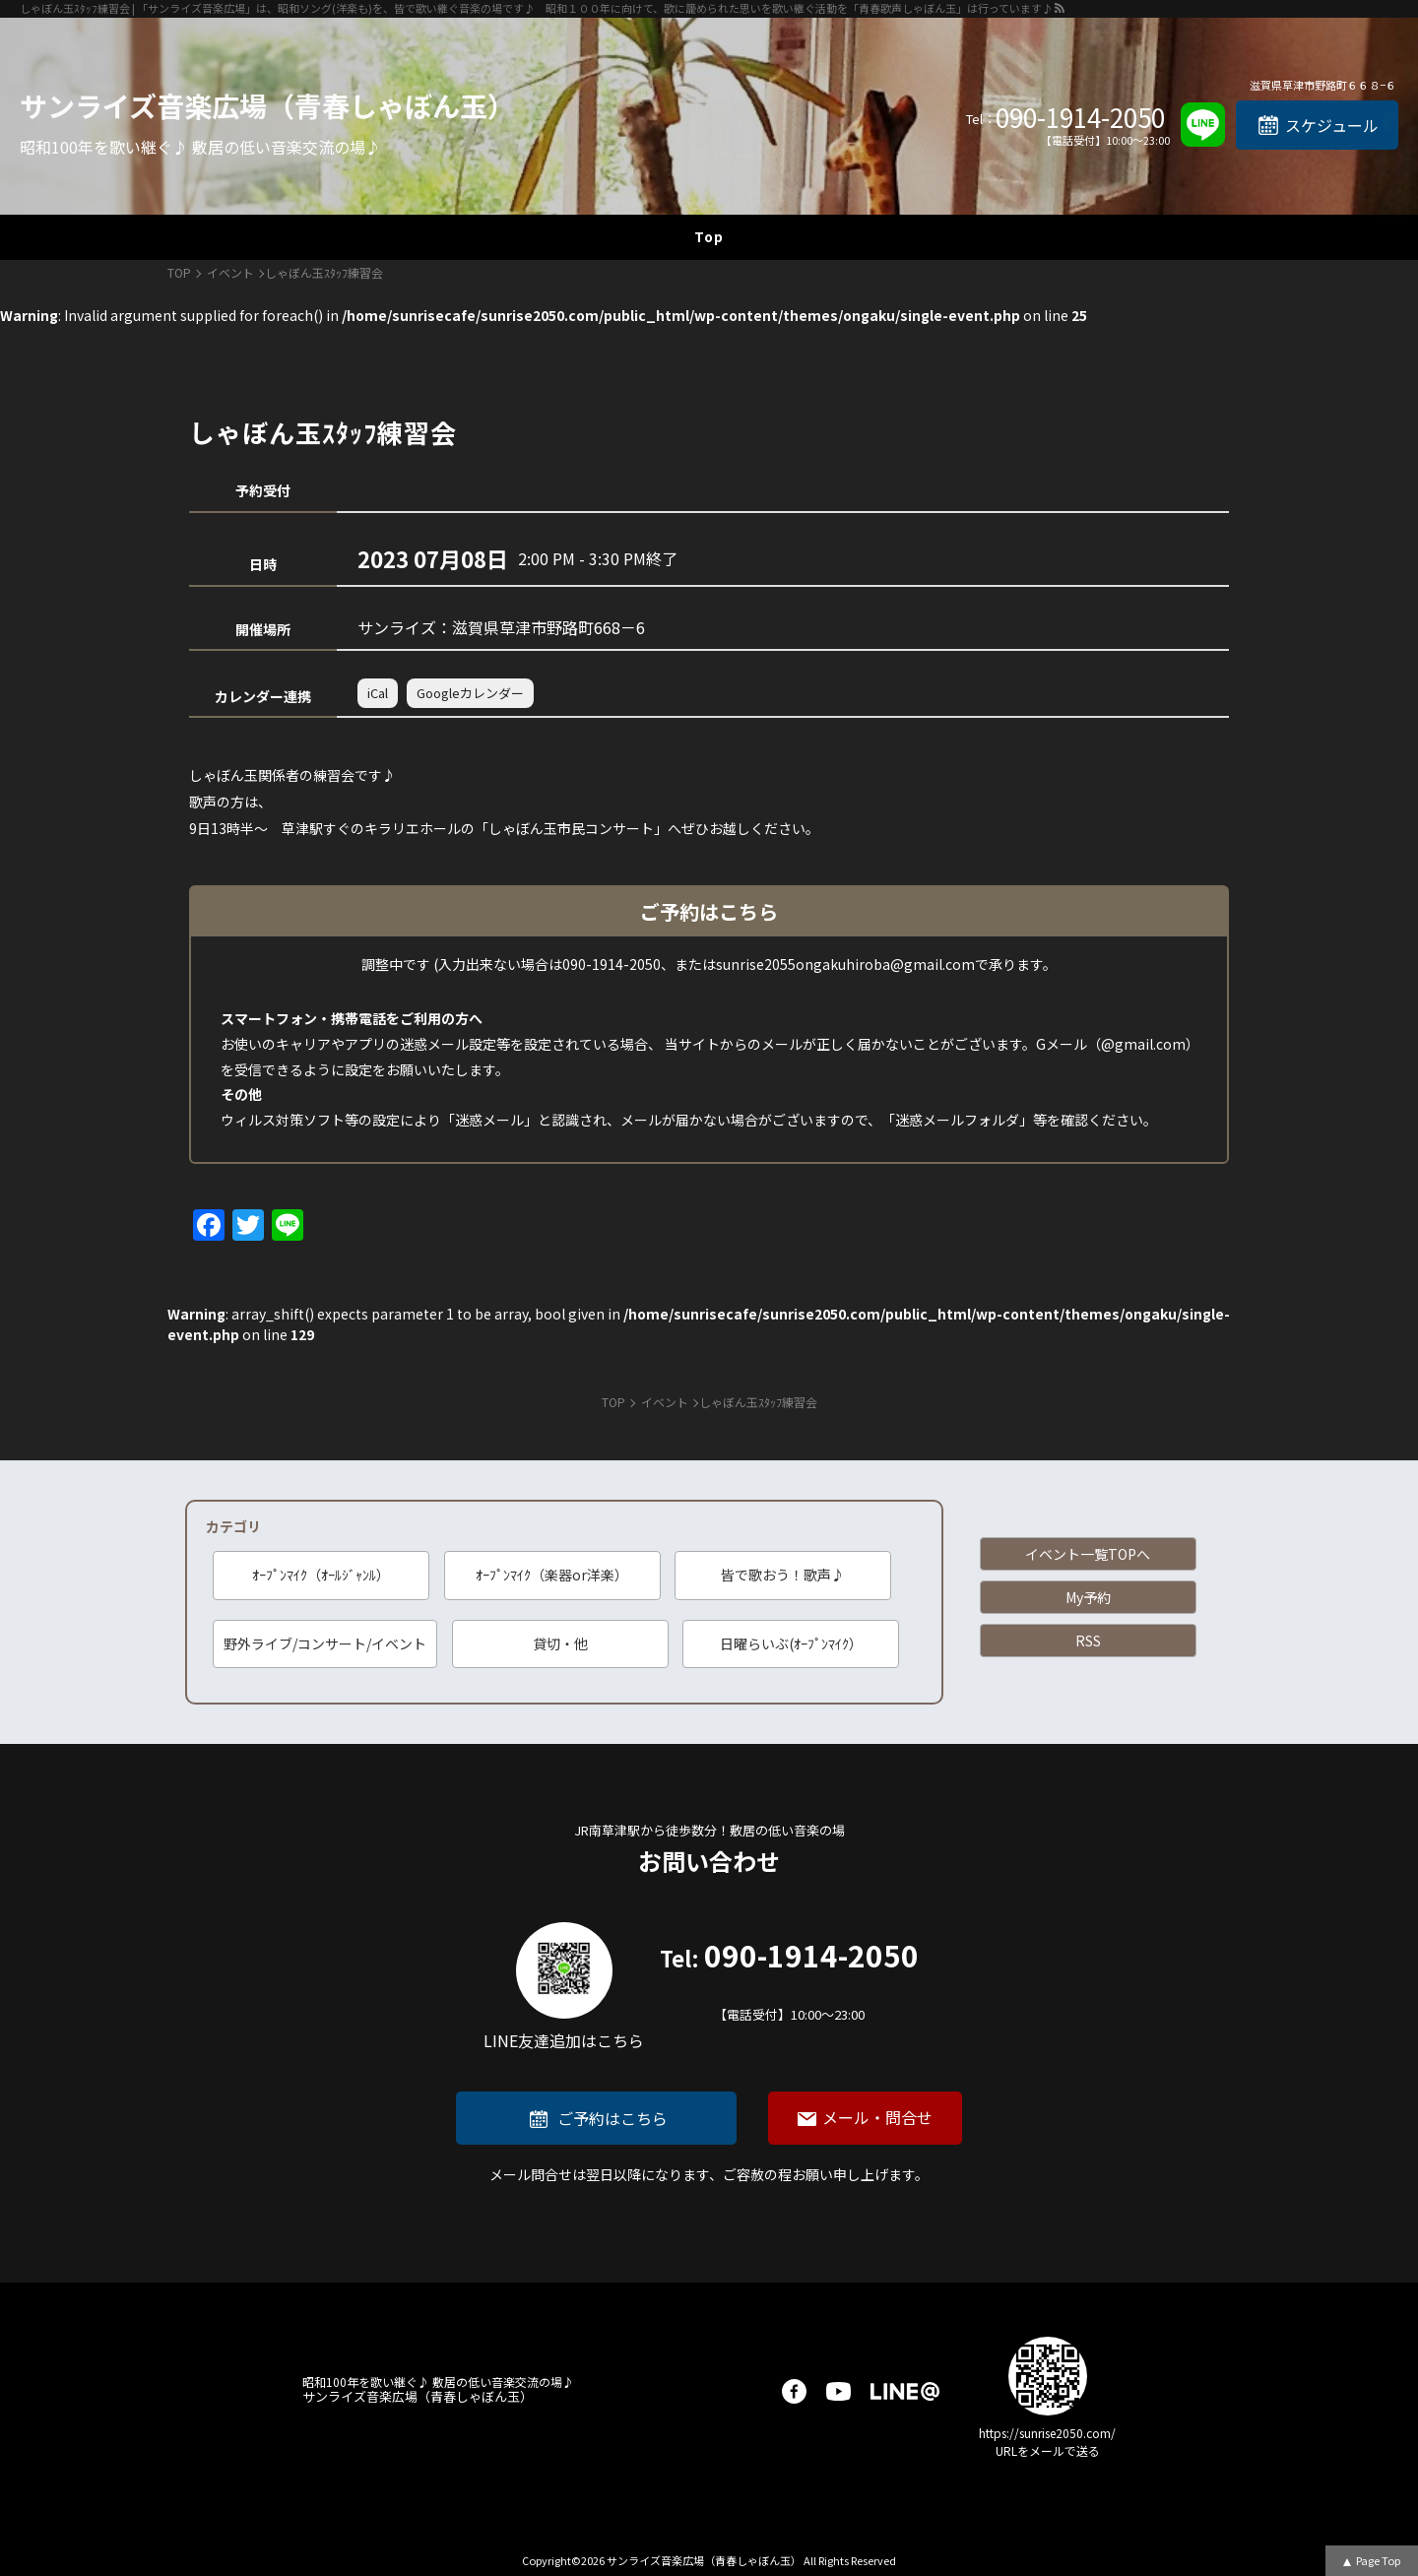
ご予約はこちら (612, 2118)
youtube (838, 2391)
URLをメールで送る (1048, 2450)
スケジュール (1332, 125)
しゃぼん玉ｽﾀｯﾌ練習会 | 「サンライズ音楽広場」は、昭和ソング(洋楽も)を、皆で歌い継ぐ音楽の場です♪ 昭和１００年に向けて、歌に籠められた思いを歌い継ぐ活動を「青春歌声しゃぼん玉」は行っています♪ (536, 8)
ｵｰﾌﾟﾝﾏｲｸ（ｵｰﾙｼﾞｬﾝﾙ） (321, 1574)
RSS (1088, 1640)
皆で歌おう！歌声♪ (783, 1574)
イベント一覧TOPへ (1087, 1554)
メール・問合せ (877, 2117)
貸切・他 (560, 1643)
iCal (377, 692)
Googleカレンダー (470, 692)
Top (709, 236)
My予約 (1088, 1597)
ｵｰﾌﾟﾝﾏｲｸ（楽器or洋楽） (552, 1574)
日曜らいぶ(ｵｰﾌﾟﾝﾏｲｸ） (791, 1643)
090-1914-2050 (1080, 117)
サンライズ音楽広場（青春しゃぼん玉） (267, 105)
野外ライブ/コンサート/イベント (325, 1643)
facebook (794, 2391)
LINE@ (904, 2391)
